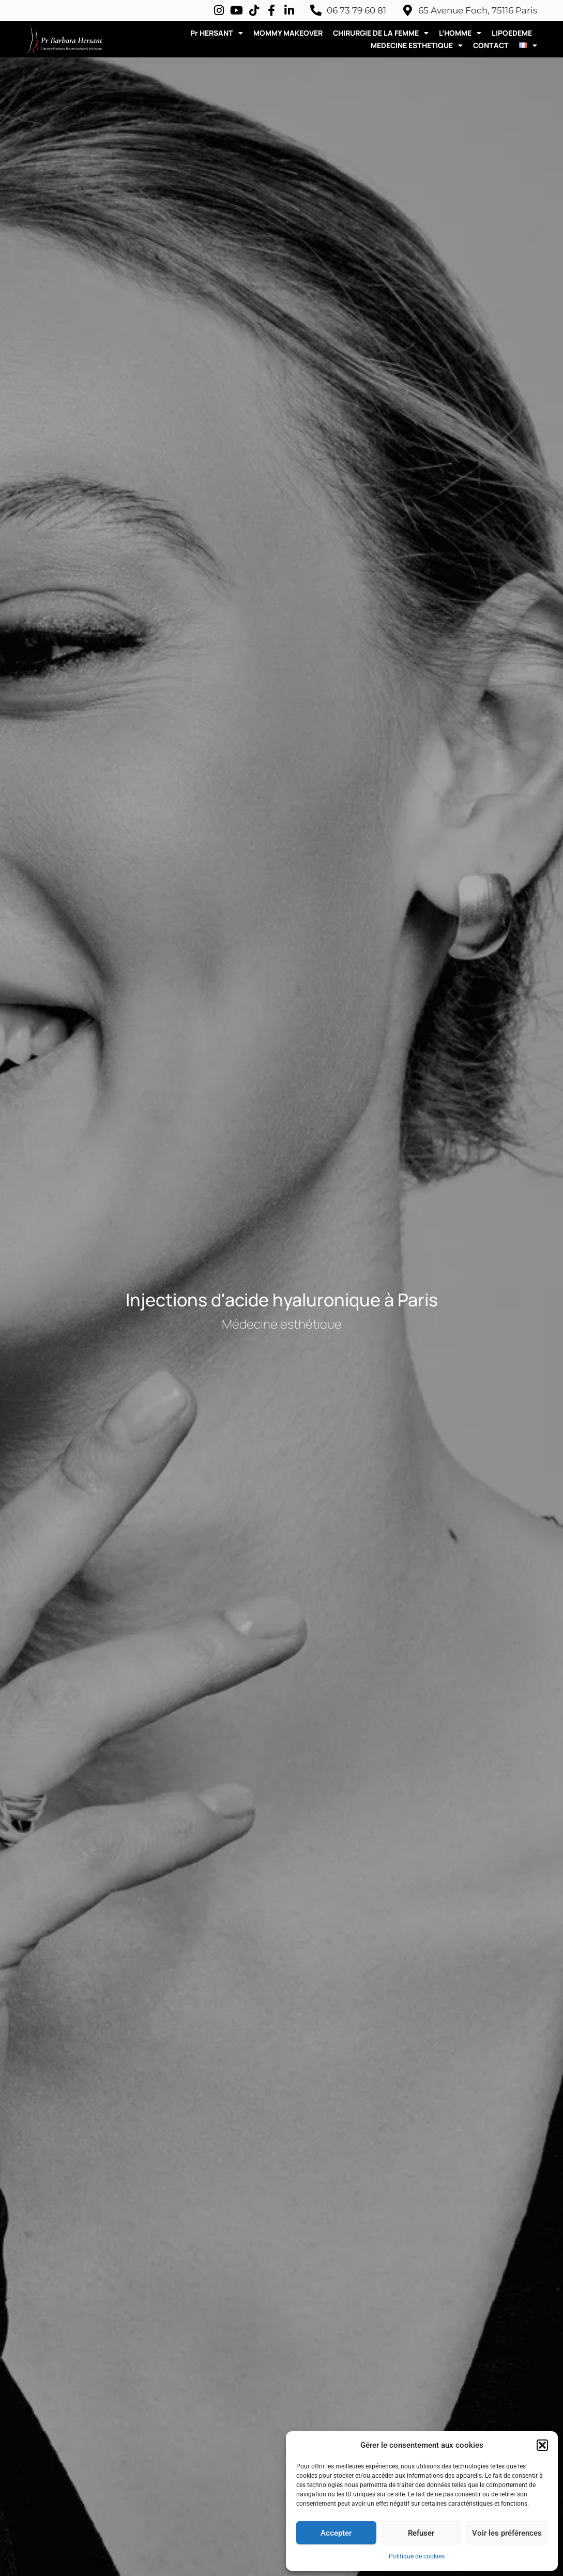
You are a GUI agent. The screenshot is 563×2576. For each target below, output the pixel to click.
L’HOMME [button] (460, 33)
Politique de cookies (417, 2556)
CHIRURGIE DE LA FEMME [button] (381, 33)
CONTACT (491, 45)
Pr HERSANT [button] (216, 33)
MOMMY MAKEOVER (288, 33)
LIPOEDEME (512, 33)
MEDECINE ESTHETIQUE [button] (417, 45)
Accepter (336, 2533)
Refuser (421, 2533)
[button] (542, 2445)
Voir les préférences (507, 2533)
